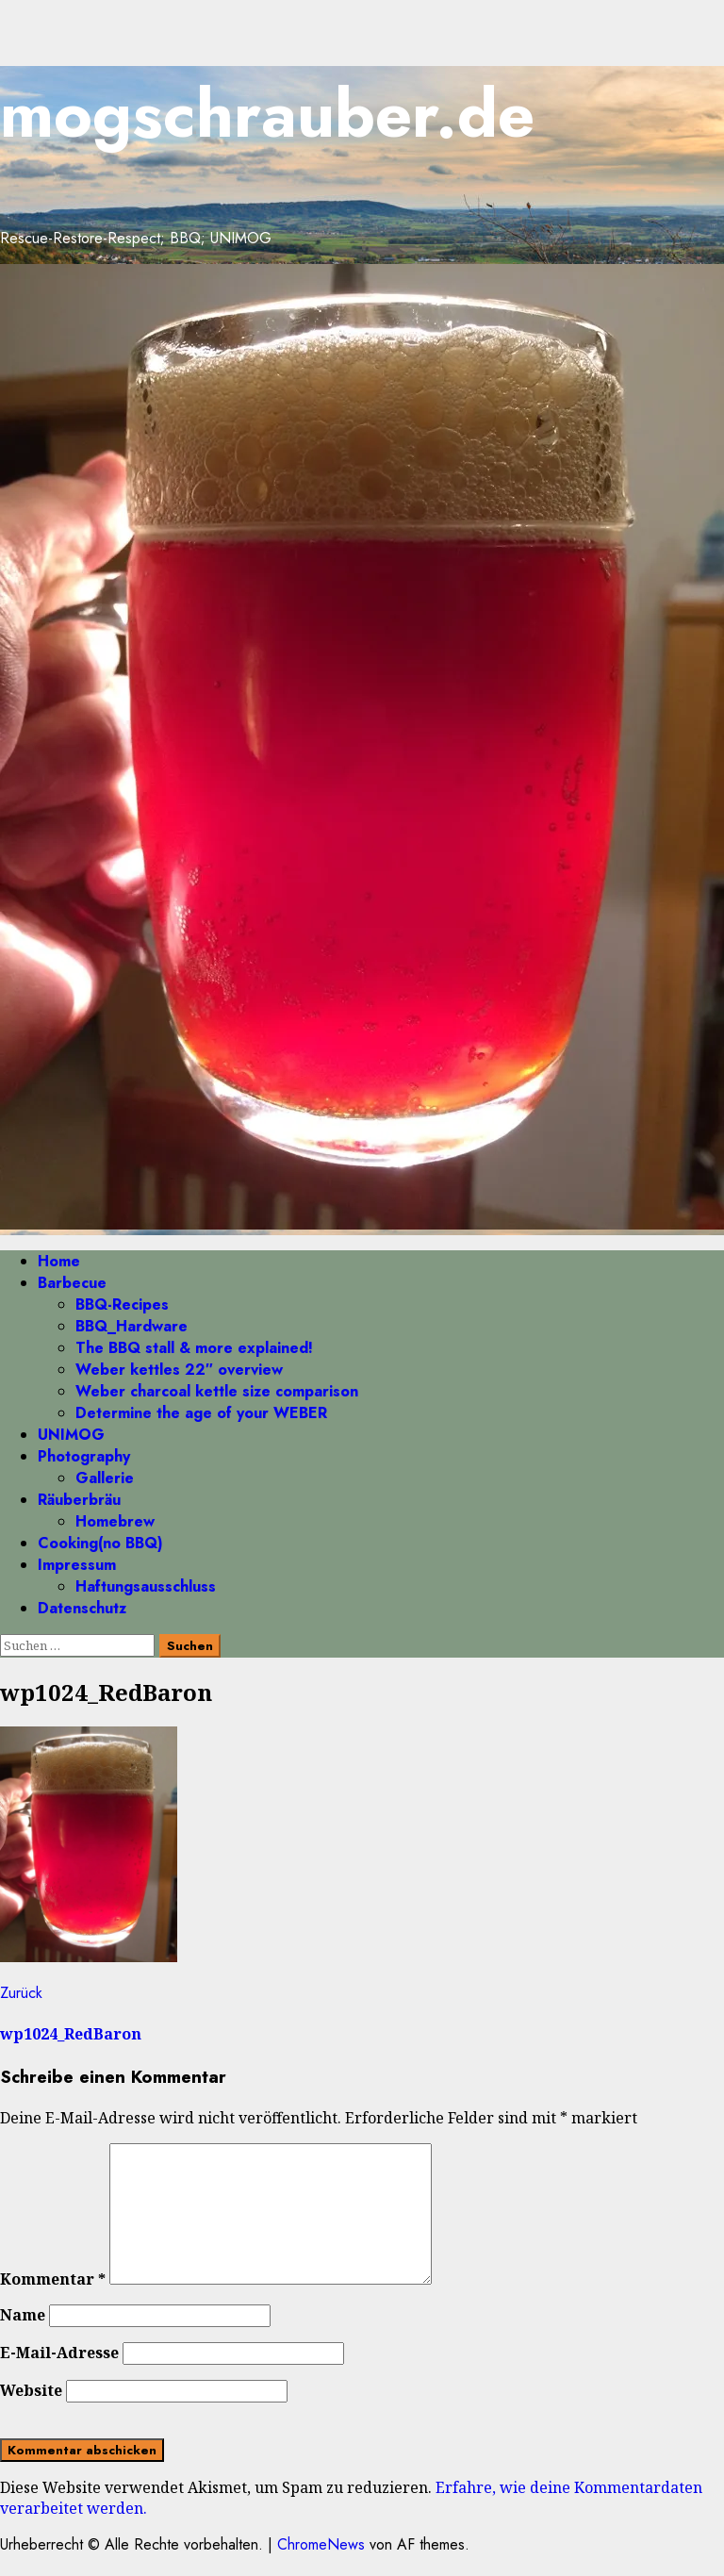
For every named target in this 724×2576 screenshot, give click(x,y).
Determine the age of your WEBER (201, 1413)
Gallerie (104, 1478)
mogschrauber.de (267, 113)
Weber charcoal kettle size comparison (216, 1391)
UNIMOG (71, 1434)
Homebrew (115, 1521)
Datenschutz (82, 1608)
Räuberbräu (79, 1500)
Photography (84, 1456)
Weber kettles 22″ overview (179, 1369)
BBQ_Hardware (131, 1326)
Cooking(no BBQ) (100, 1543)
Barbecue (72, 1283)
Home (59, 1261)
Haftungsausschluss (145, 1586)
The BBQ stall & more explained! (194, 1348)
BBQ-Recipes (122, 1304)
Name (22, 2314)
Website (31, 2390)
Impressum (77, 1565)
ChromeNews (321, 2544)
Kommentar (53, 2279)
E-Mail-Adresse (59, 2352)
